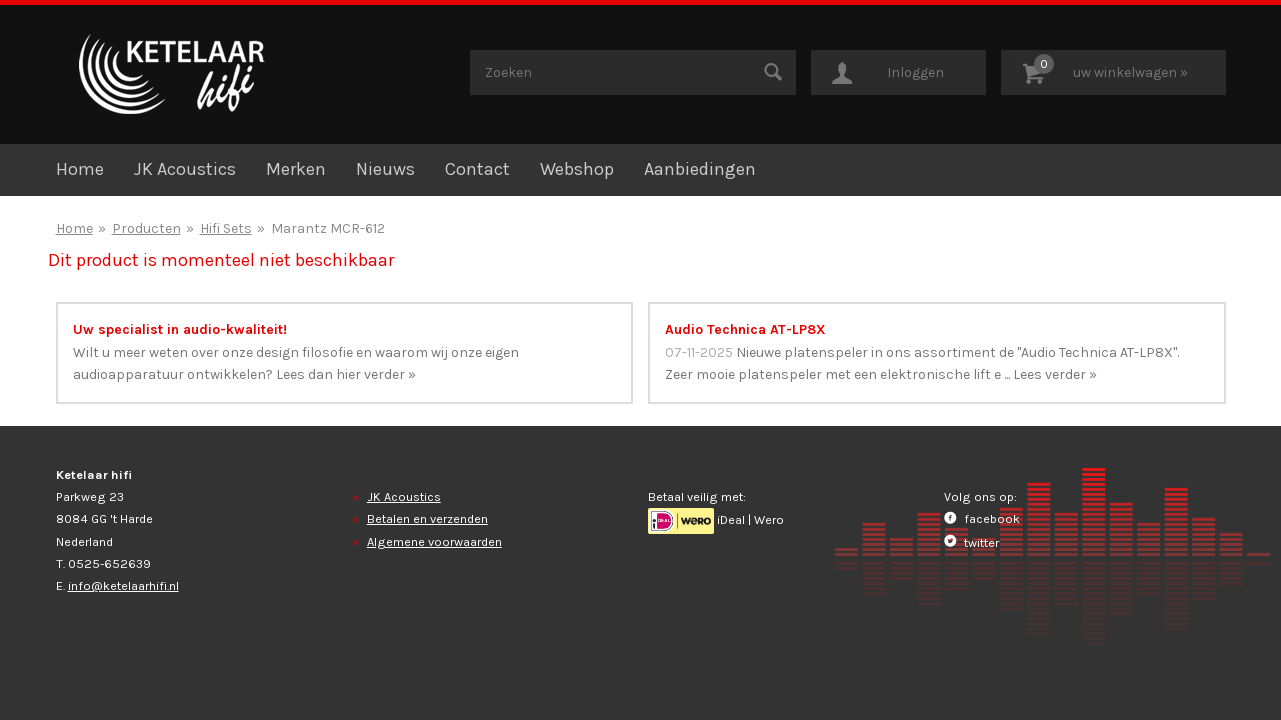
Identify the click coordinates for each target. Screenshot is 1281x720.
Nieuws (385, 169)
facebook (982, 518)
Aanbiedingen (700, 169)
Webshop (577, 169)
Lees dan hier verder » (346, 374)
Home (80, 169)
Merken (296, 169)
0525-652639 (109, 563)
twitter (971, 542)
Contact (477, 169)
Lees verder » (1055, 374)
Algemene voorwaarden (434, 541)
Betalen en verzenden (427, 518)
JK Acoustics (185, 169)
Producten (146, 228)
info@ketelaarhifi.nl (123, 585)
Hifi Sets (226, 228)
